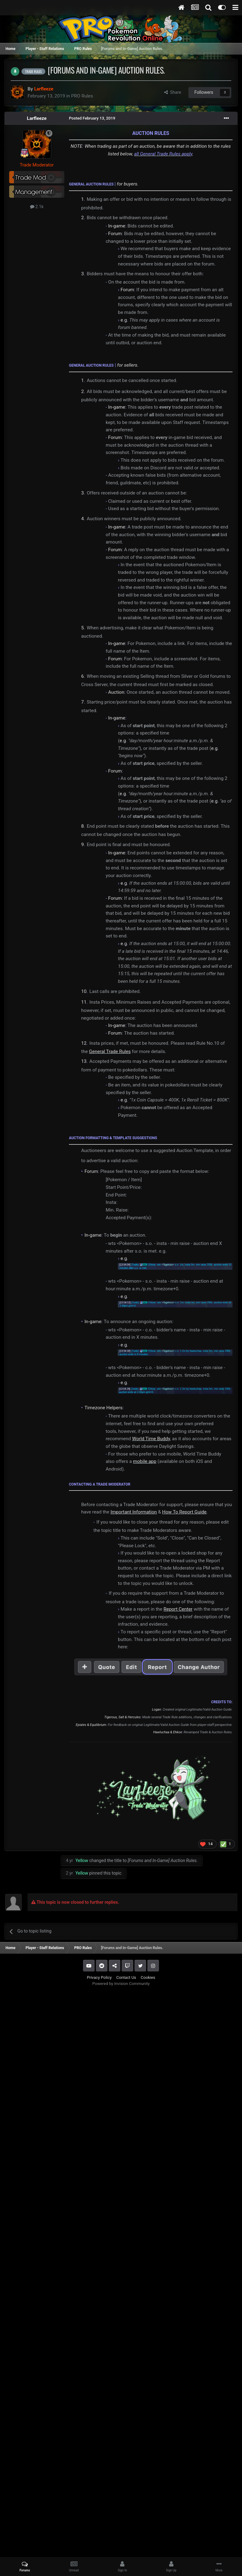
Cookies (148, 1977)
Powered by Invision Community (121, 1983)
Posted (92, 118)
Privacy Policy (99, 1977)
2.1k (37, 206)
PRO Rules (82, 96)
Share (172, 92)
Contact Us (126, 1977)
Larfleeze (37, 118)
